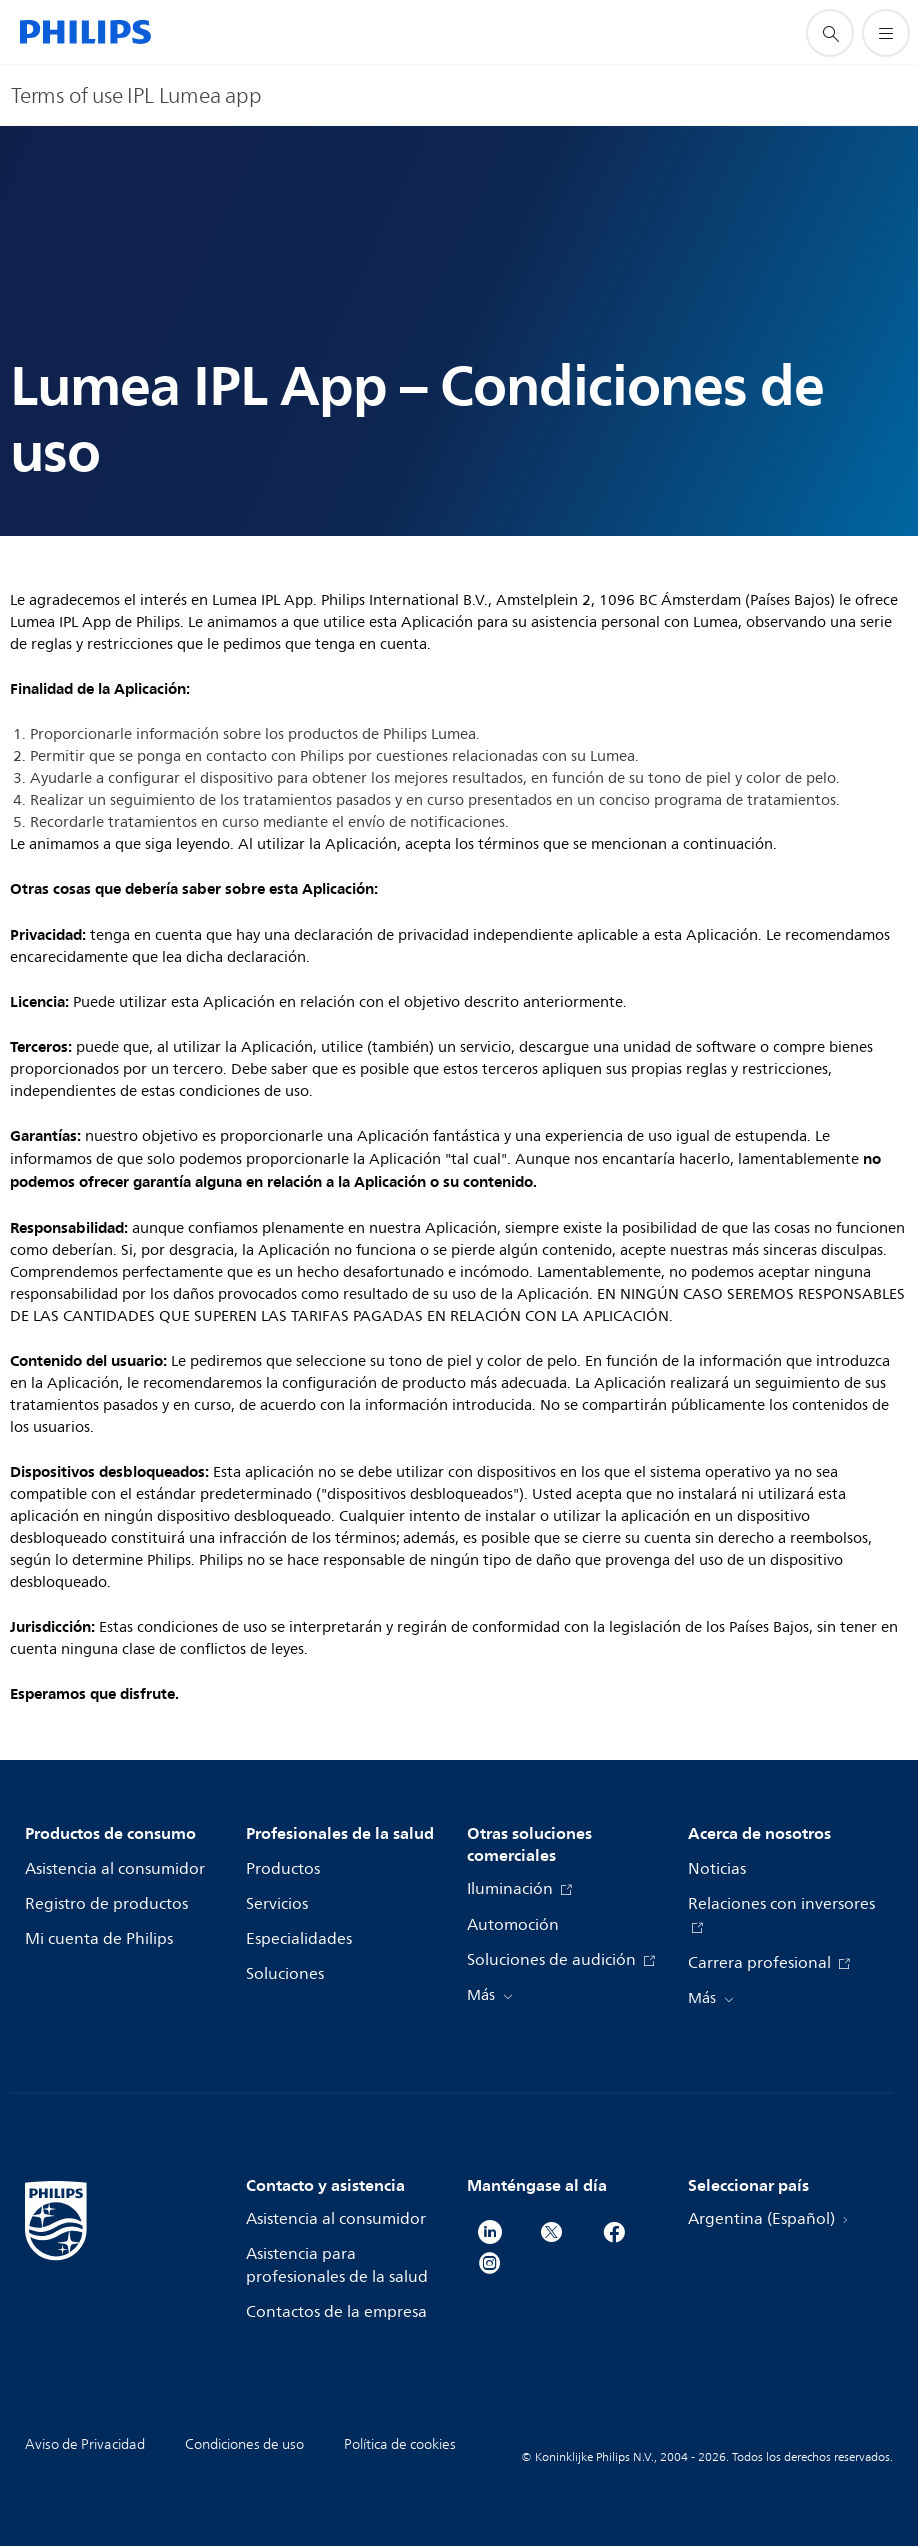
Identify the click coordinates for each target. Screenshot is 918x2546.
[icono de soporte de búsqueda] (830, 33)
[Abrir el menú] (886, 33)
